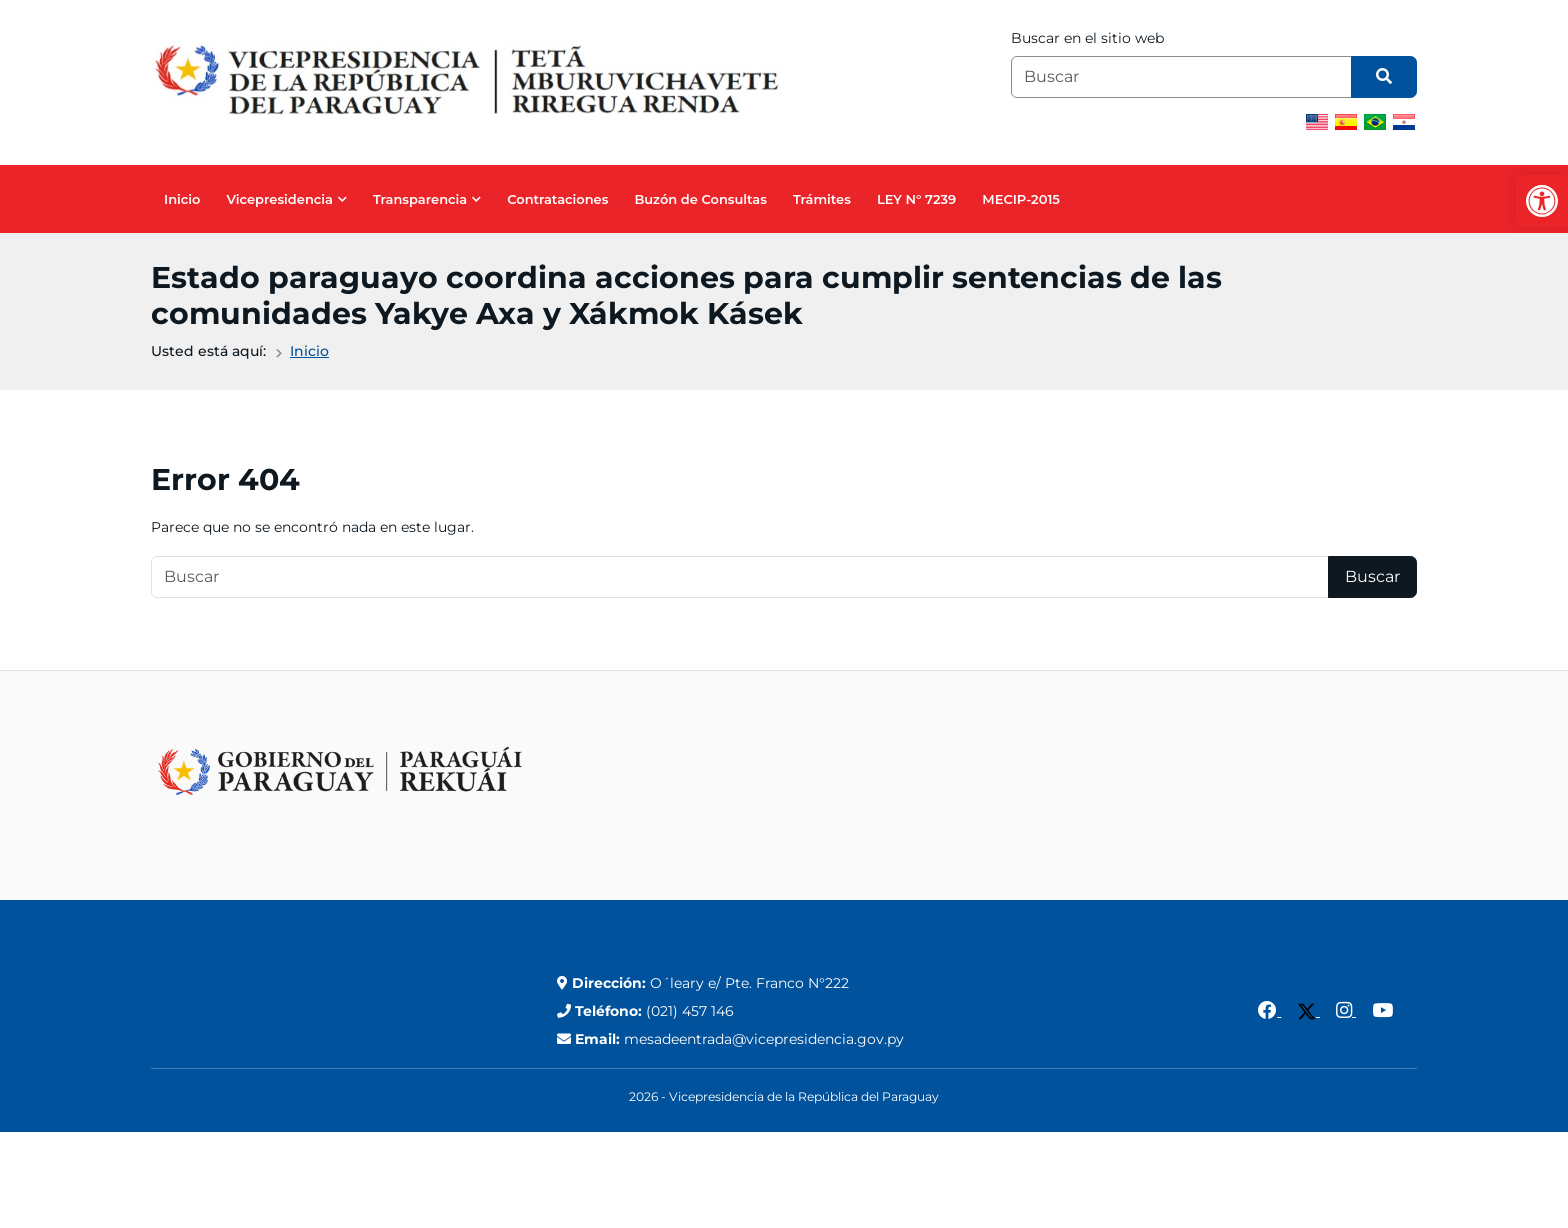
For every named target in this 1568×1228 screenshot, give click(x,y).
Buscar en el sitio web (1087, 38)
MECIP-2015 (1021, 199)
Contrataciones (557, 199)
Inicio (182, 199)
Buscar (1372, 576)
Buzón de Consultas (700, 199)
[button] (1542, 201)
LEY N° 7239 (916, 199)
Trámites (822, 199)
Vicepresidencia (279, 199)
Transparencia (420, 199)
